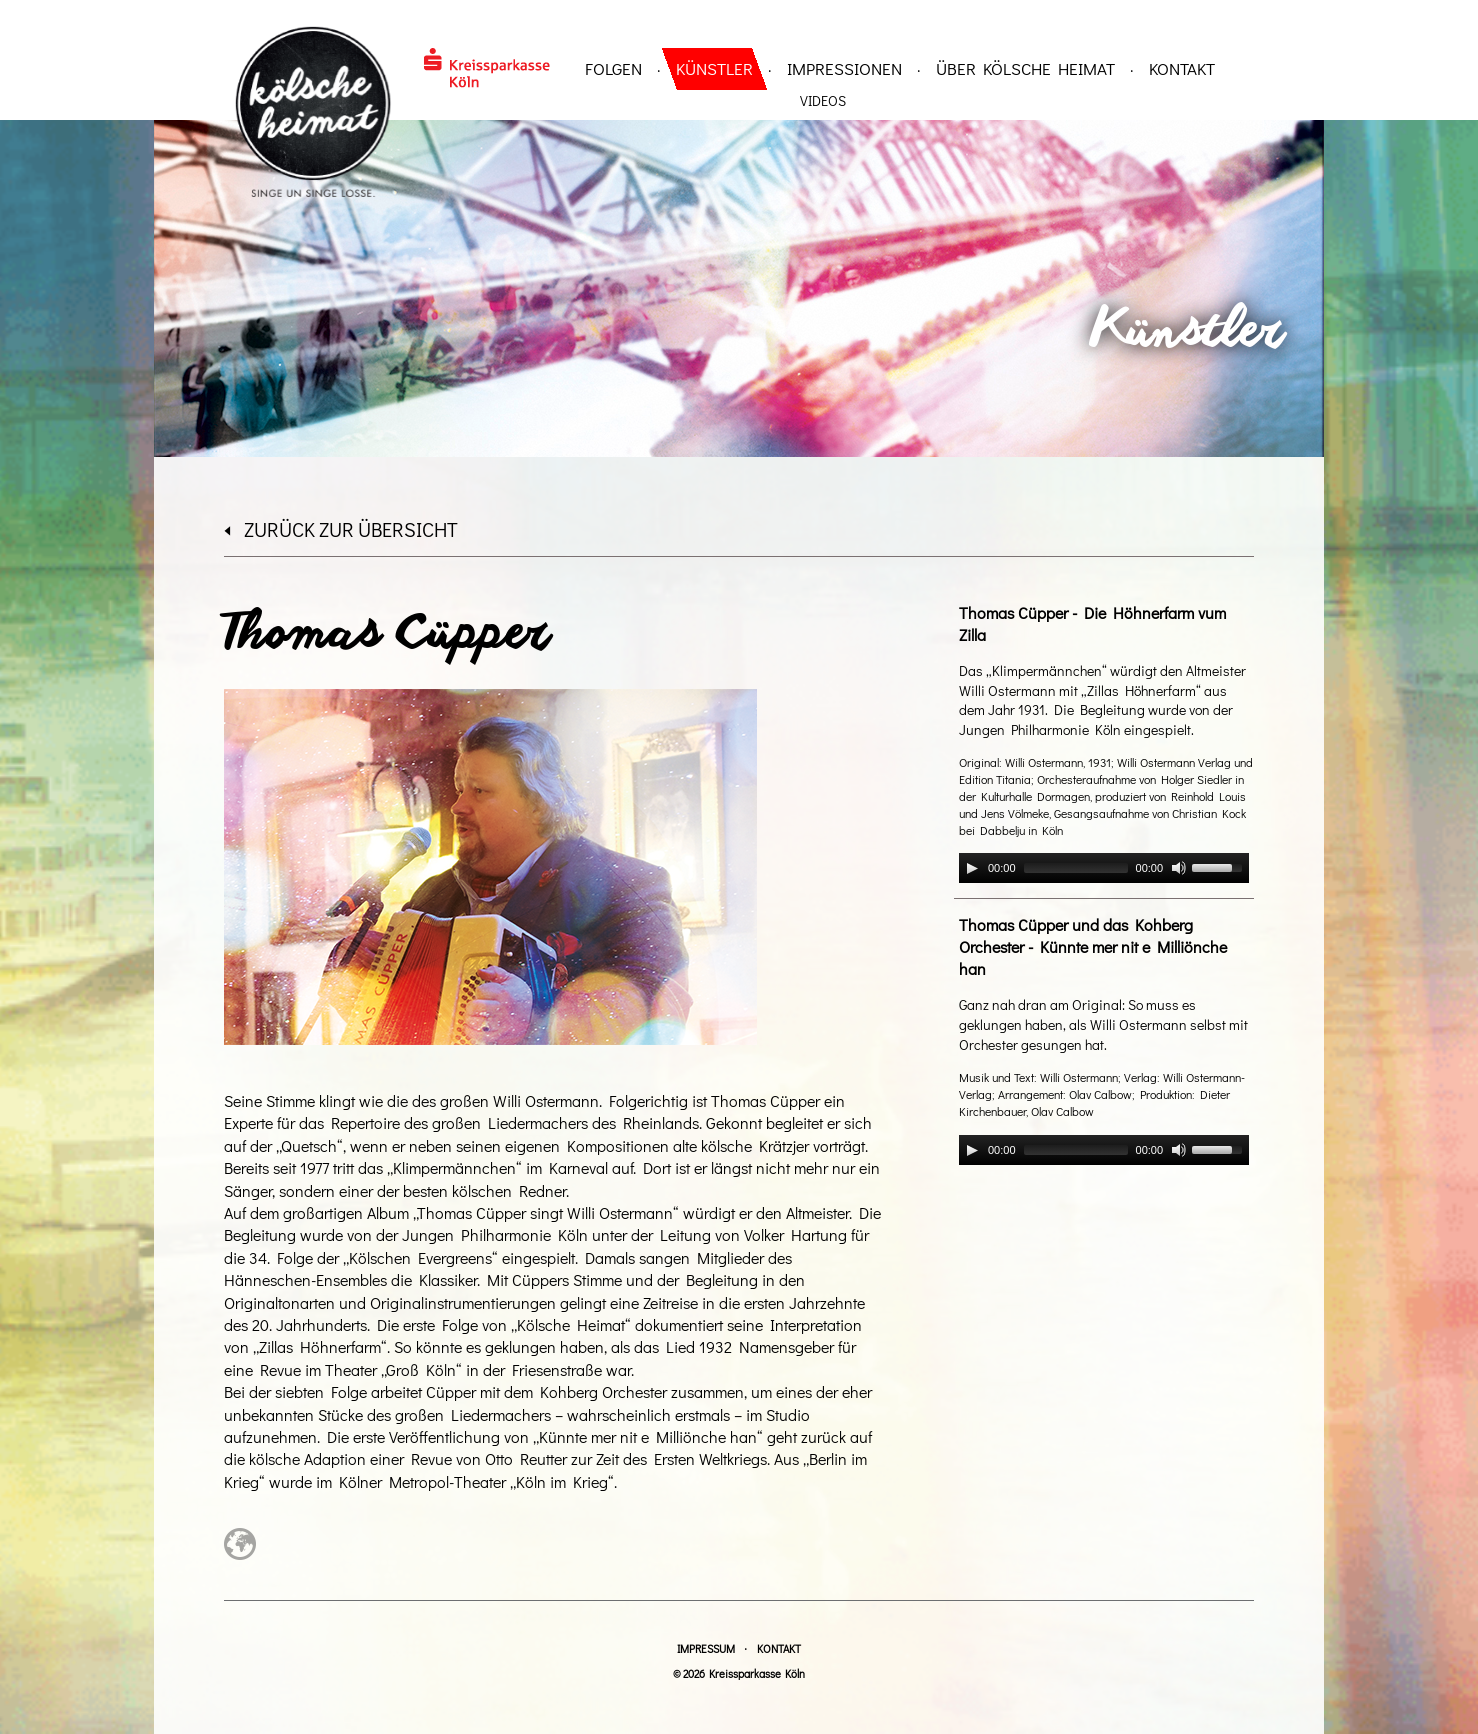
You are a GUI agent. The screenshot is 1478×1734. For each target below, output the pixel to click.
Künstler (714, 68)
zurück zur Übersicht (341, 529)
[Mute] (1179, 868)
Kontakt (1182, 68)
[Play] (972, 868)
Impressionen (844, 68)
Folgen (613, 68)
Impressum (706, 1648)
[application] (1104, 868)
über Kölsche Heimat (1025, 68)
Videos (823, 100)
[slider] (1076, 868)
